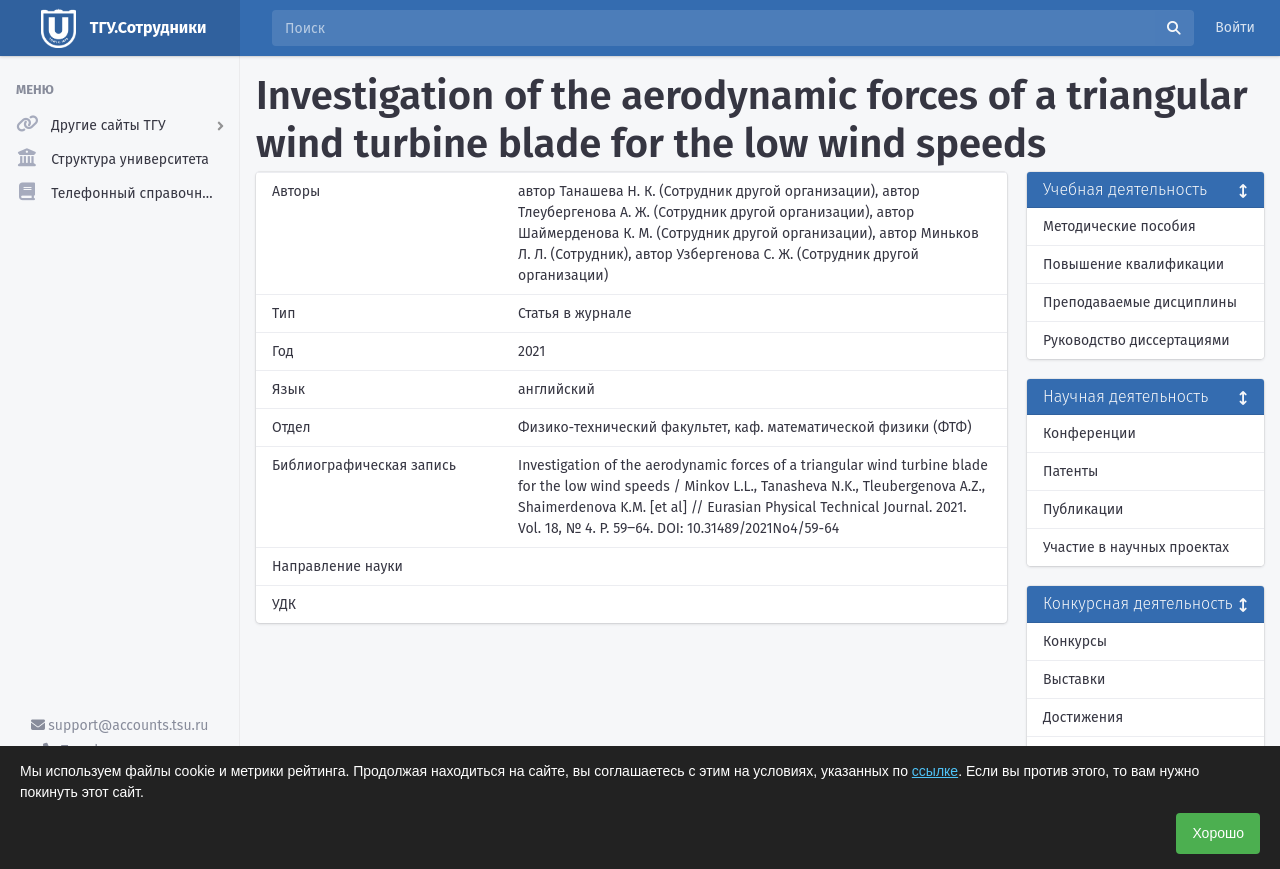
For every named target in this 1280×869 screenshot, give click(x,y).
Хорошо (1218, 833)
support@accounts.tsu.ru (120, 725)
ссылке (935, 771)
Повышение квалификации (1133, 264)
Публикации (1083, 509)
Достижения (1083, 717)
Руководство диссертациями (1136, 340)
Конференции (1089, 433)
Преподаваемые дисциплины (1140, 302)
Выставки (1074, 679)
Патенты (1070, 471)
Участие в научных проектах (1136, 547)
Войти (1235, 27)
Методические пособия (1119, 226)
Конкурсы (1075, 641)
